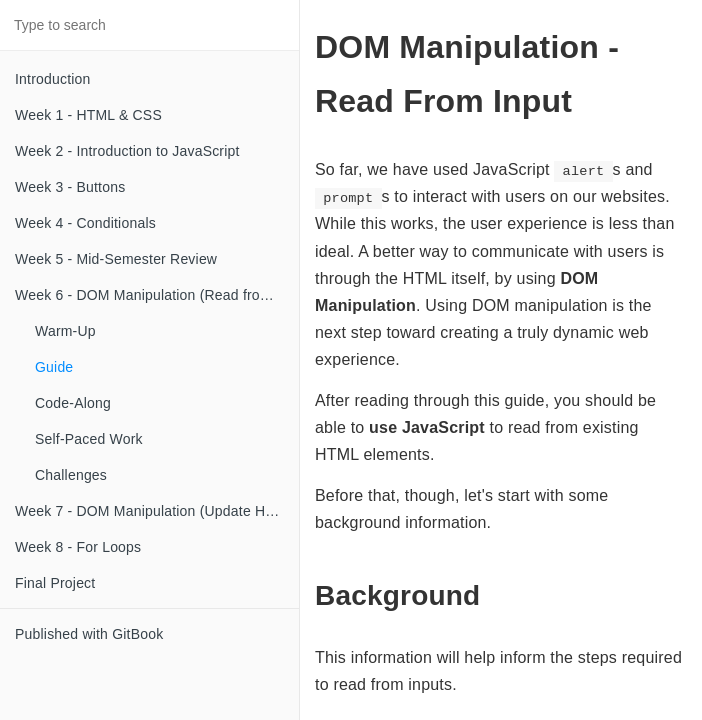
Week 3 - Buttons (70, 187)
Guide (54, 367)
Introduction (53, 79)
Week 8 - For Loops (78, 547)
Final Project (55, 583)
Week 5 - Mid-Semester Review (116, 259)
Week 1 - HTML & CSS (88, 115)
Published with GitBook (89, 634)
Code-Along (73, 403)
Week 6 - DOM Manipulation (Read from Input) (157, 295)
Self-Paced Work (89, 439)
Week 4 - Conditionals (85, 223)
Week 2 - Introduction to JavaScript (127, 151)
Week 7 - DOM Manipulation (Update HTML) (157, 511)
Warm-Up (65, 331)
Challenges (71, 475)
